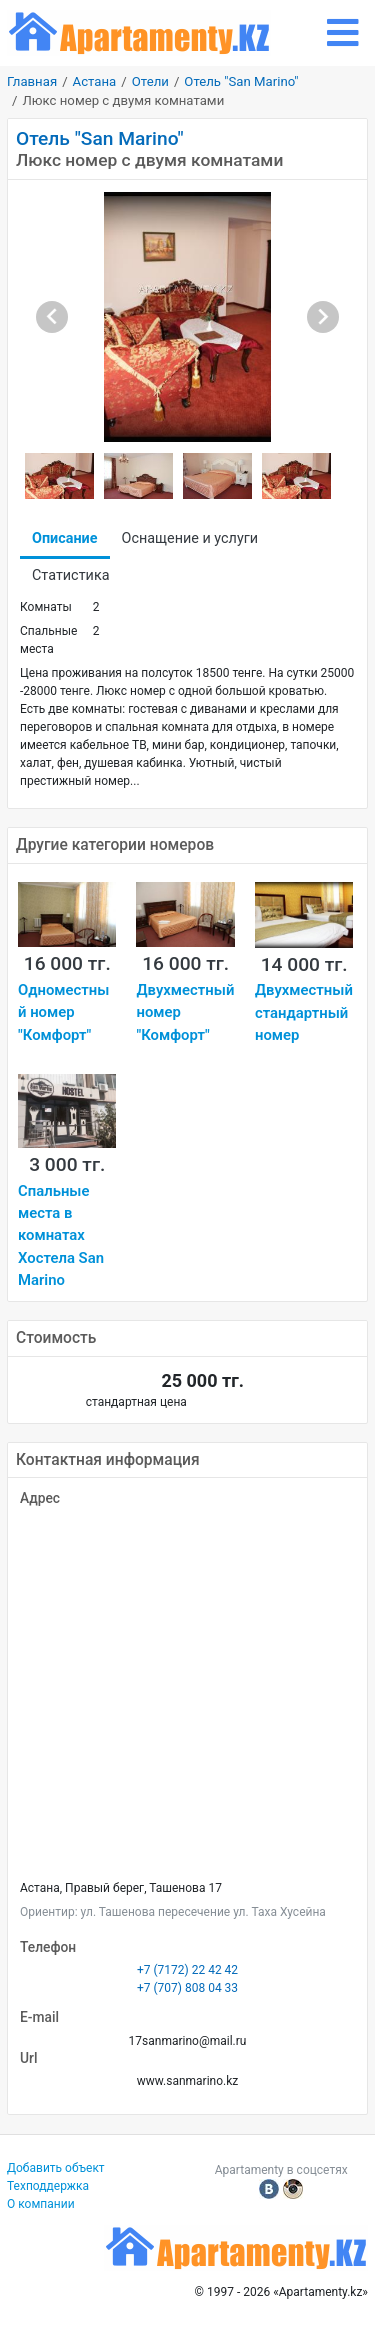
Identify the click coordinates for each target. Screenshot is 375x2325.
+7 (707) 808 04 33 (187, 1988)
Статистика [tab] (70, 575)
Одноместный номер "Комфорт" (63, 1012)
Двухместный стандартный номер (304, 1012)
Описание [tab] (65, 538)
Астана (95, 81)
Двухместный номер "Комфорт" (185, 1012)
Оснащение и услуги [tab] (190, 538)
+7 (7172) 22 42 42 (187, 1970)
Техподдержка (48, 2186)
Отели (150, 81)
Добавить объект (56, 2168)
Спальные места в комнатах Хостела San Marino (61, 1235)
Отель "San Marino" (241, 81)
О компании (41, 2204)
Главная (32, 81)
